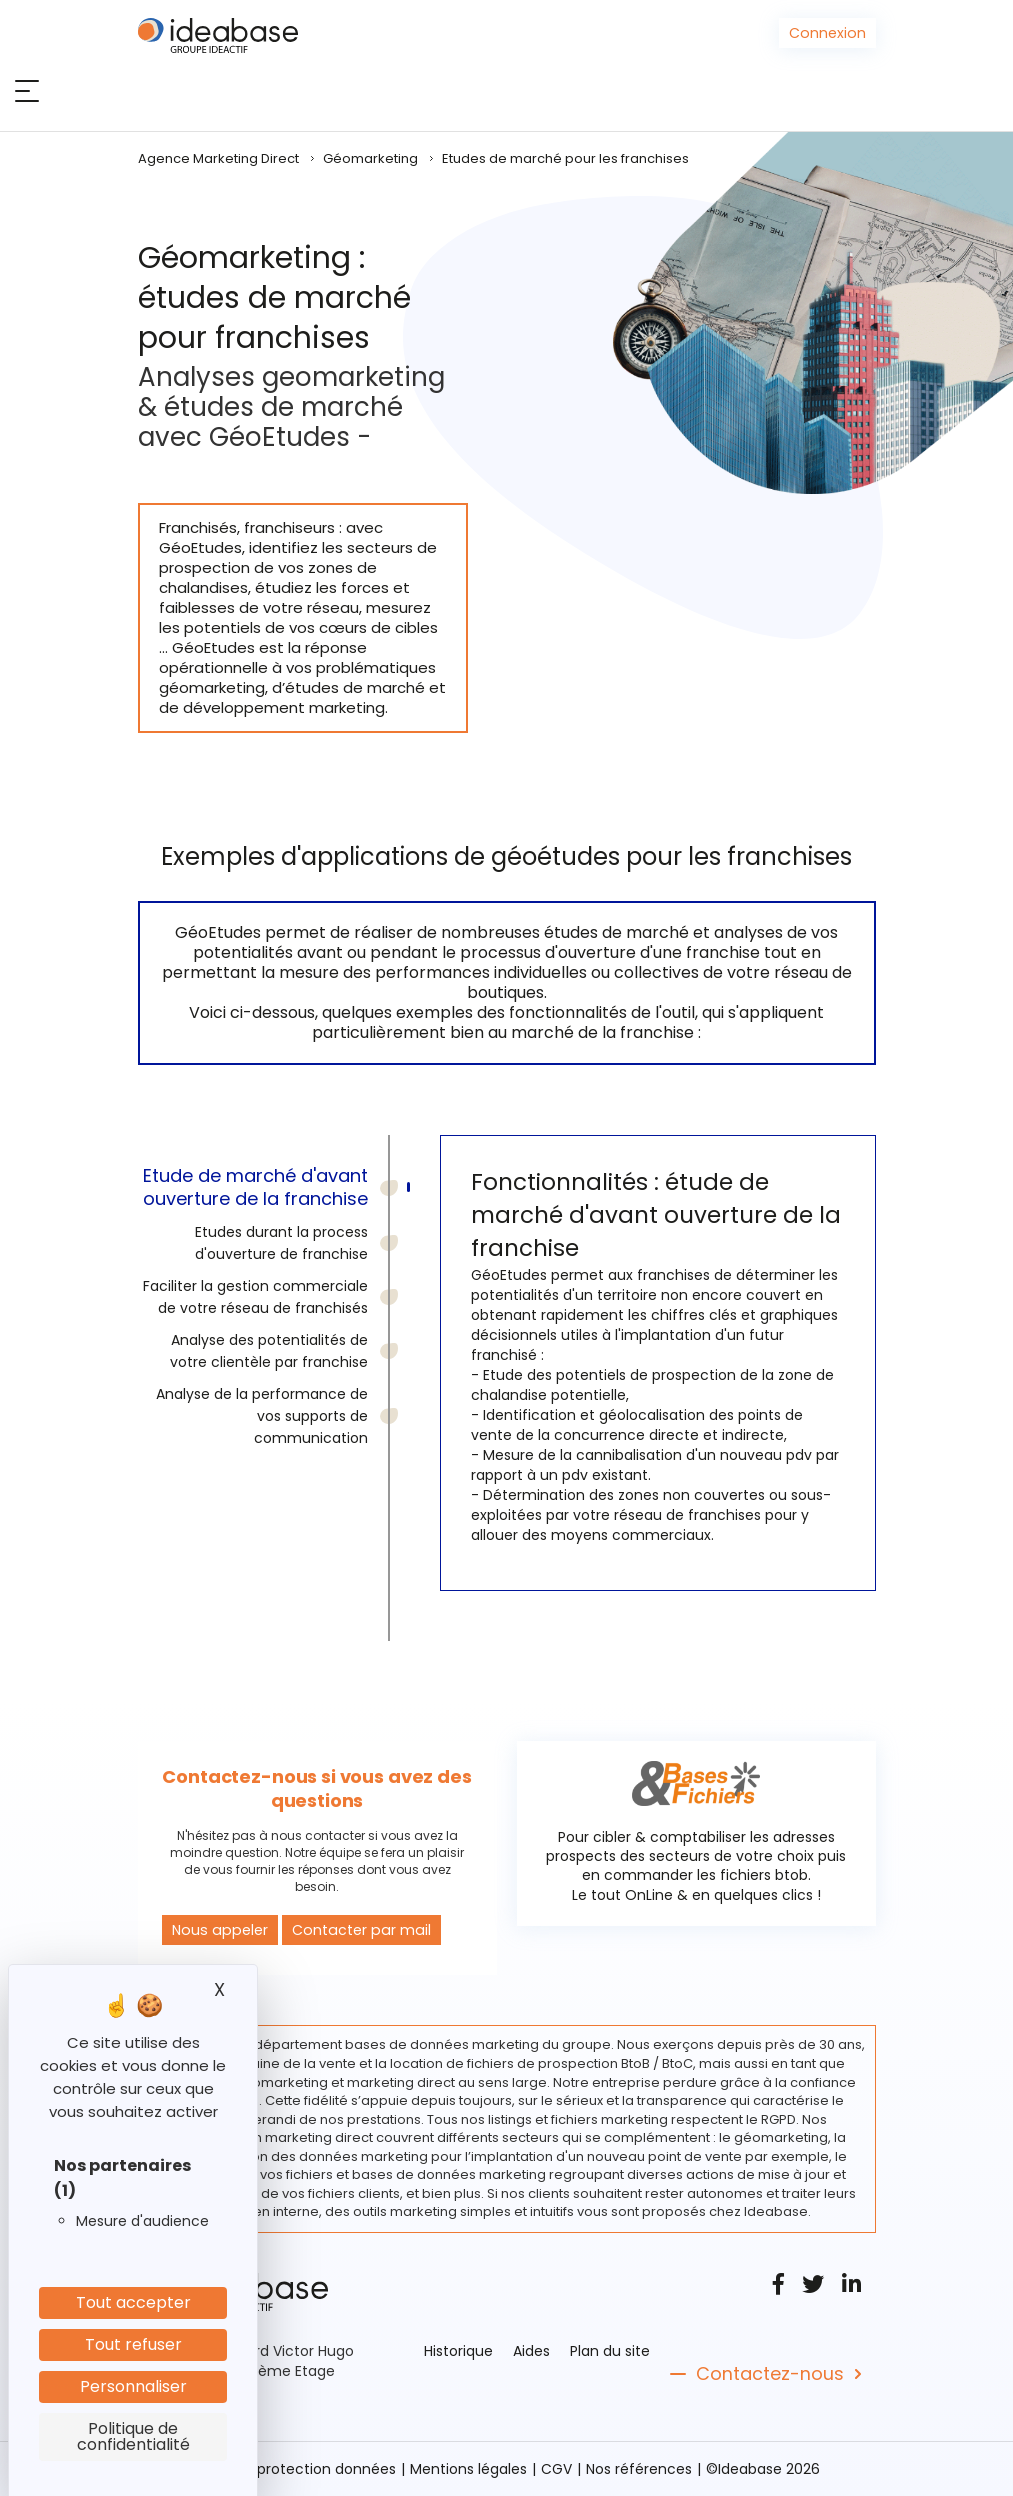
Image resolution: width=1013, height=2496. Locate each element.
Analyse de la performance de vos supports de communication (262, 1416)
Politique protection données (295, 2469)
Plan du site (610, 2351)
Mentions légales (468, 2469)
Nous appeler (217, 1930)
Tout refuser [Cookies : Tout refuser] (133, 2344)
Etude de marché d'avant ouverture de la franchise (255, 1187)
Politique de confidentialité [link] (133, 2436)
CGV (556, 2469)
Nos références (639, 2469)
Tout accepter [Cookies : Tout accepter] (133, 2302)
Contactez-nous (770, 2374)
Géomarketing (370, 158)
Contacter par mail (354, 1930)
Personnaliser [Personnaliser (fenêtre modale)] (133, 2386)
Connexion (828, 33)
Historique (458, 2351)
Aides (531, 2351)
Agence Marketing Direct (218, 158)
